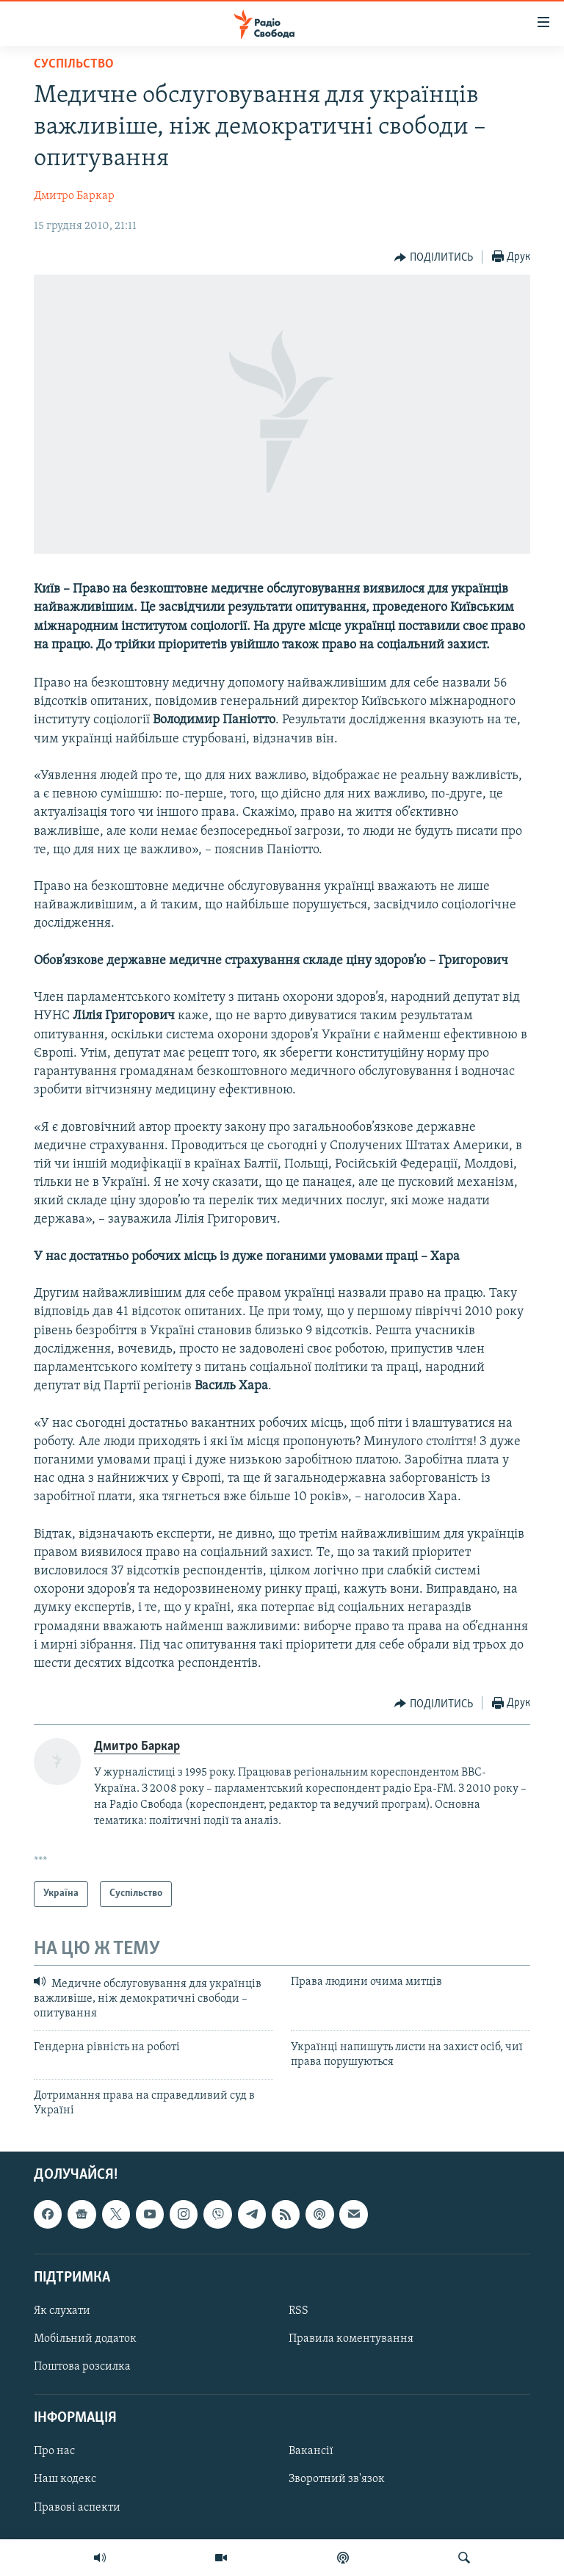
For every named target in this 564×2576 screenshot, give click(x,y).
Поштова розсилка (82, 2367)
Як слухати (62, 2311)
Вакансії (311, 2452)
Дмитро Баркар (74, 196)
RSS (298, 2311)
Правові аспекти (77, 2508)
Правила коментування (351, 2339)
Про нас (54, 2452)
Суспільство (74, 64)
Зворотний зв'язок (337, 2480)
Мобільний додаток (85, 2339)
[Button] (433, 258)
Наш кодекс (65, 2480)
